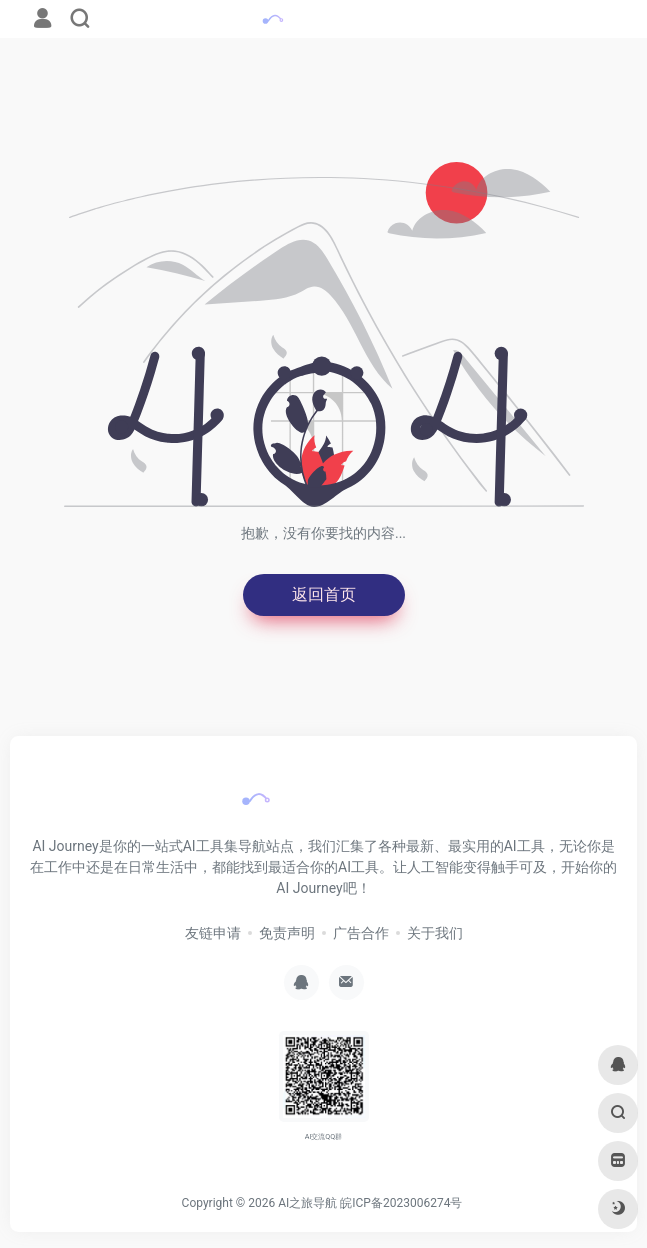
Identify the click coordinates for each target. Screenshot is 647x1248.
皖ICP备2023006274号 (401, 1203)
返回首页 (324, 594)
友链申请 (213, 933)
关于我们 (435, 933)
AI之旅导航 (307, 1203)
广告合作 (361, 933)
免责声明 (287, 933)
